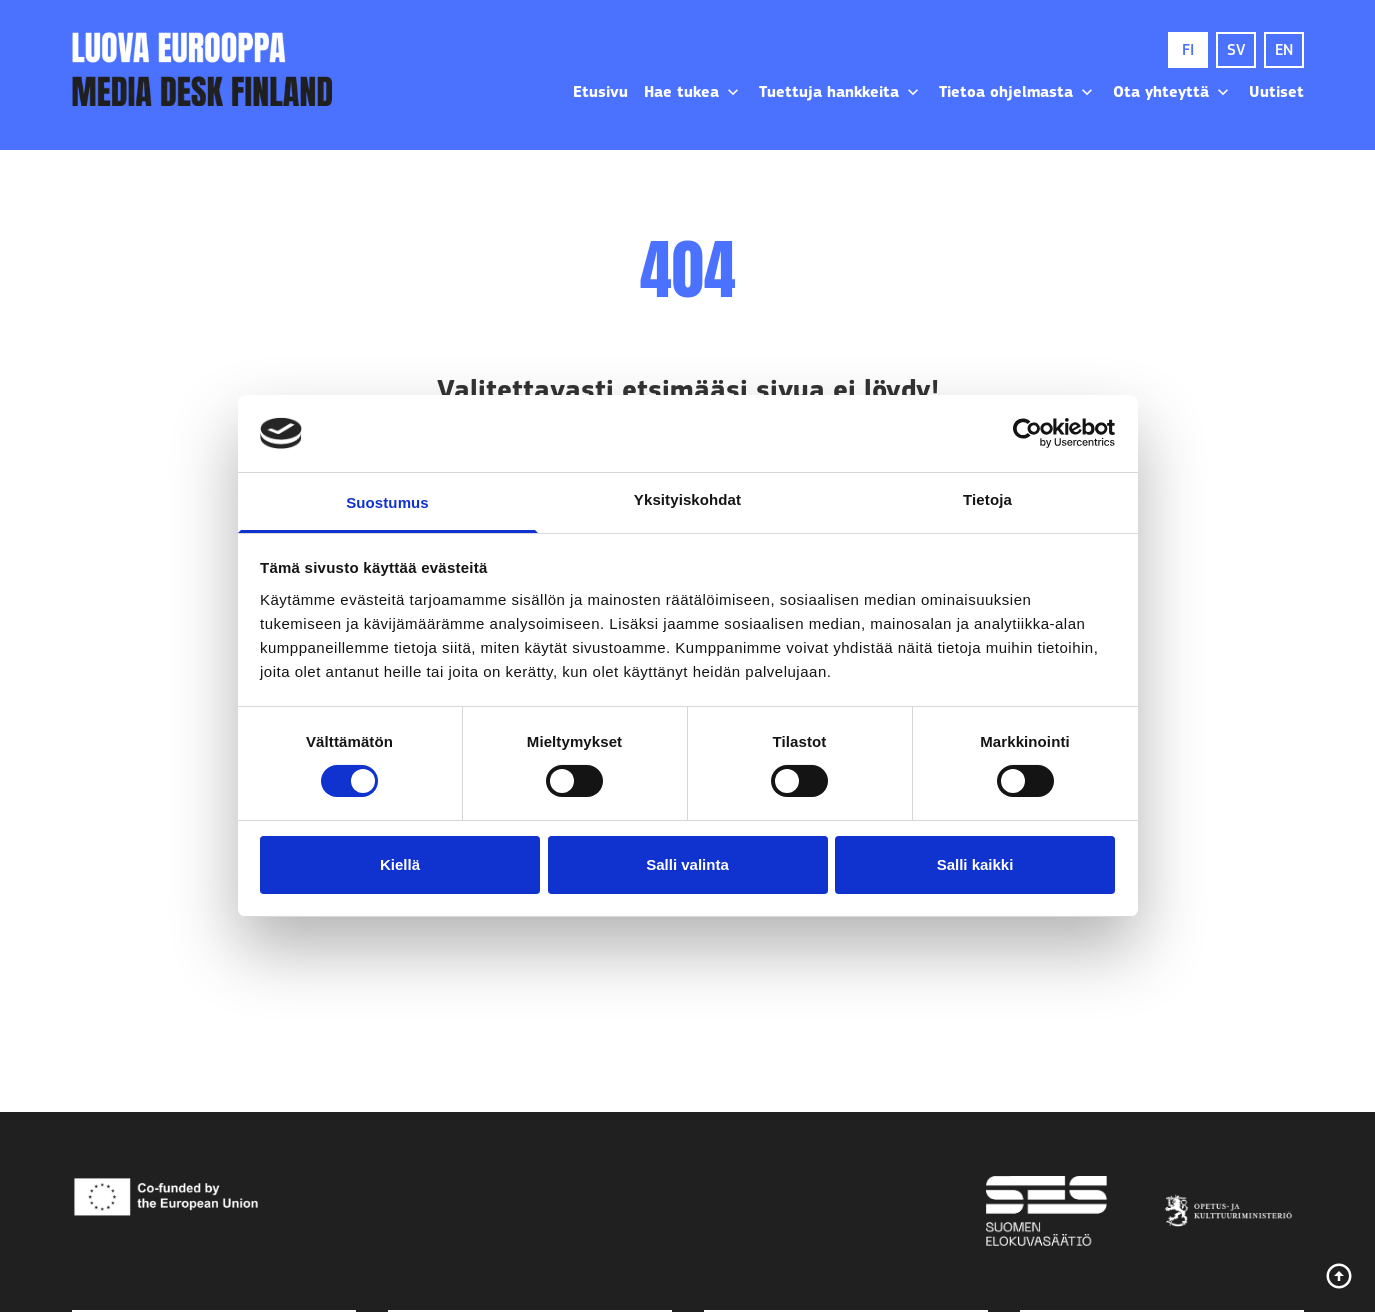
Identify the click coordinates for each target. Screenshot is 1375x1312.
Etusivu (600, 92)
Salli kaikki (975, 864)
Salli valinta (687, 864)
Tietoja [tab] (987, 499)
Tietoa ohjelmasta (1018, 92)
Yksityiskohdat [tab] (687, 499)
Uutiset (1276, 92)
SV (1236, 50)
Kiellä (400, 864)
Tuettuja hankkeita (841, 92)
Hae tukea (693, 92)
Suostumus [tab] (387, 502)
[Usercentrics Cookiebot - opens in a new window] (1027, 433)
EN (1284, 50)
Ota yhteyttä (1173, 92)
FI (1188, 50)
